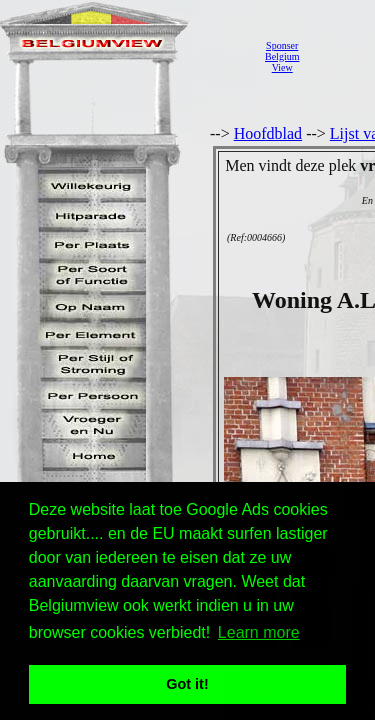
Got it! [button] (187, 684)
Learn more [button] (259, 632)
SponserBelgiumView (282, 56)
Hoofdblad (268, 133)
